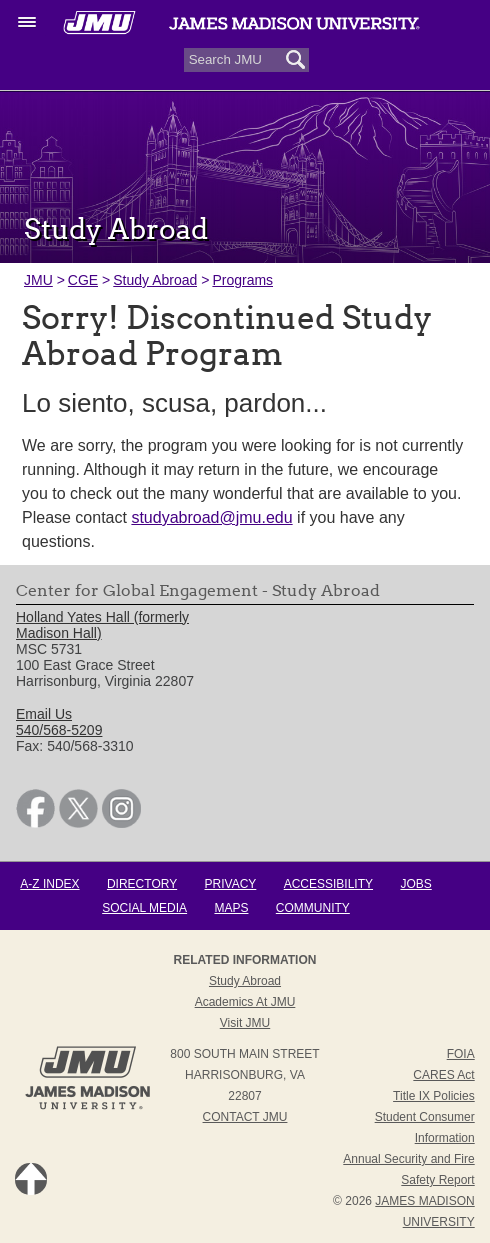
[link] (35, 823)
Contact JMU (245, 1117)
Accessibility (328, 884)
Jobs (415, 884)
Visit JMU (245, 1023)
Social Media (144, 908)
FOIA (461, 1054)
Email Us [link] (44, 714)
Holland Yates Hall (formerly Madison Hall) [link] (102, 625)
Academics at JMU (245, 1002)
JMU (38, 280)
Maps (231, 908)
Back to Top (31, 1179)
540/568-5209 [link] (59, 730)
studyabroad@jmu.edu (211, 517)
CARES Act (443, 1075)
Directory (142, 884)
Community (313, 908)
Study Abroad (155, 280)
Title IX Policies (434, 1096)
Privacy (231, 884)
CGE (83, 280)
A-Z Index (49, 884)
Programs (242, 280)
